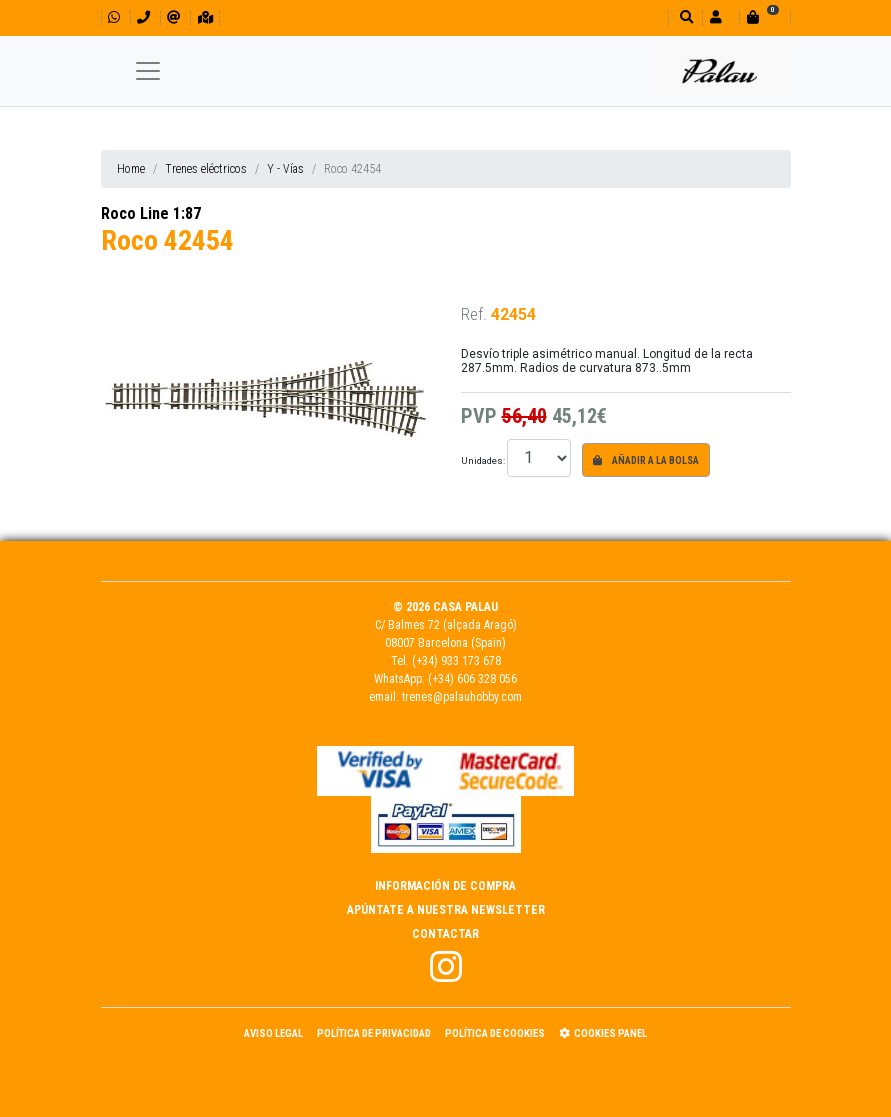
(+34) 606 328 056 (472, 679)
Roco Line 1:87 (151, 213)
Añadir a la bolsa (646, 460)
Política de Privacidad (374, 1033)
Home (131, 169)
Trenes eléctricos (206, 169)
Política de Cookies (495, 1033)
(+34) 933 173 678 (456, 661)
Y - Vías (285, 169)
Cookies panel (603, 1033)
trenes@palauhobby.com (462, 697)
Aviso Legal (273, 1033)
